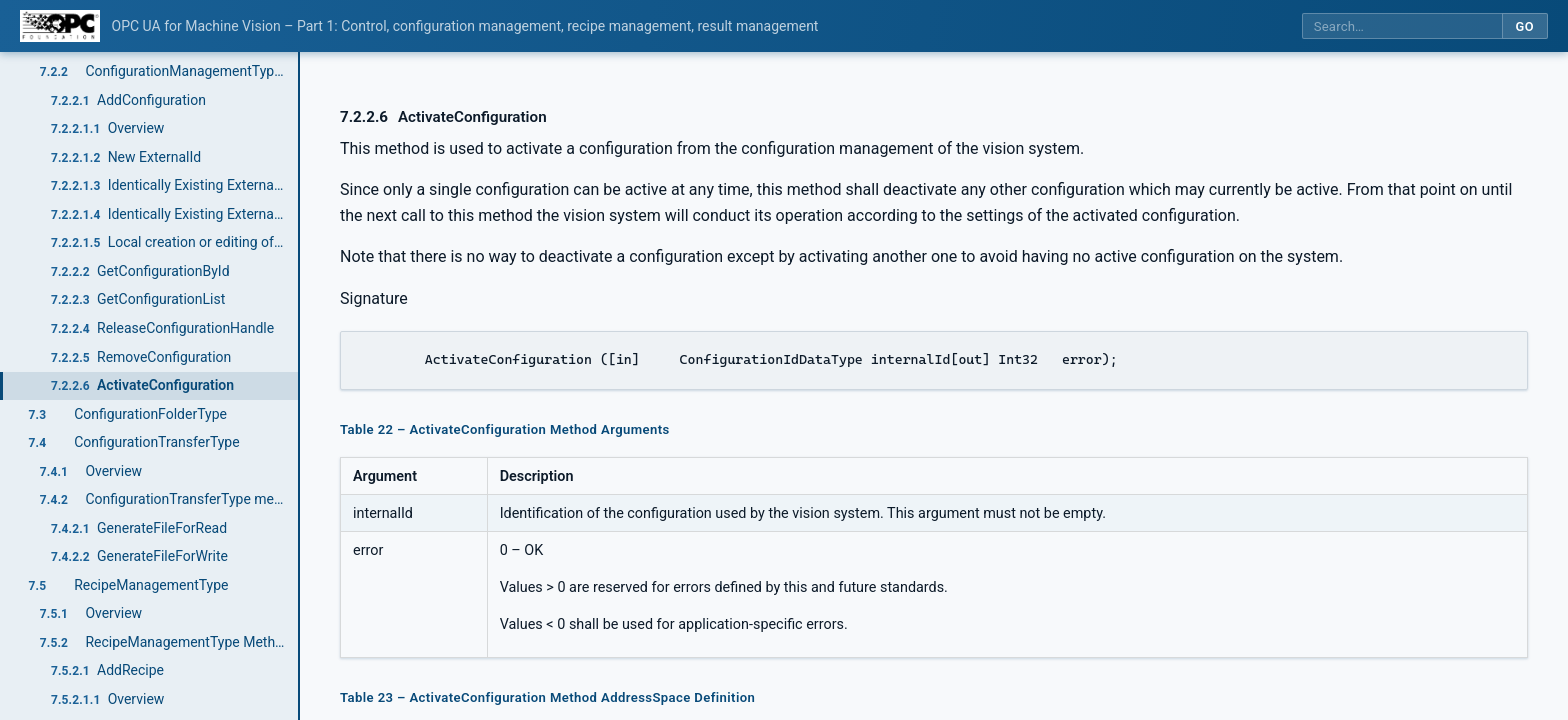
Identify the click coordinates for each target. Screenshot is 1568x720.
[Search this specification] (1402, 26)
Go (1524, 26)
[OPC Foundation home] (60, 26)
